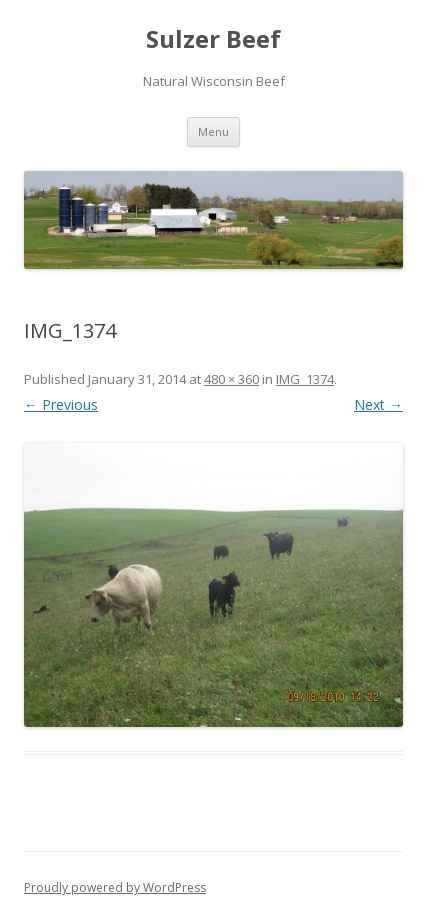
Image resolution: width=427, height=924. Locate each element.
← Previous (61, 404)
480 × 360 (231, 379)
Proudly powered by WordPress (115, 887)
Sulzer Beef (213, 39)
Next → (378, 404)
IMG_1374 (305, 379)
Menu (213, 131)
